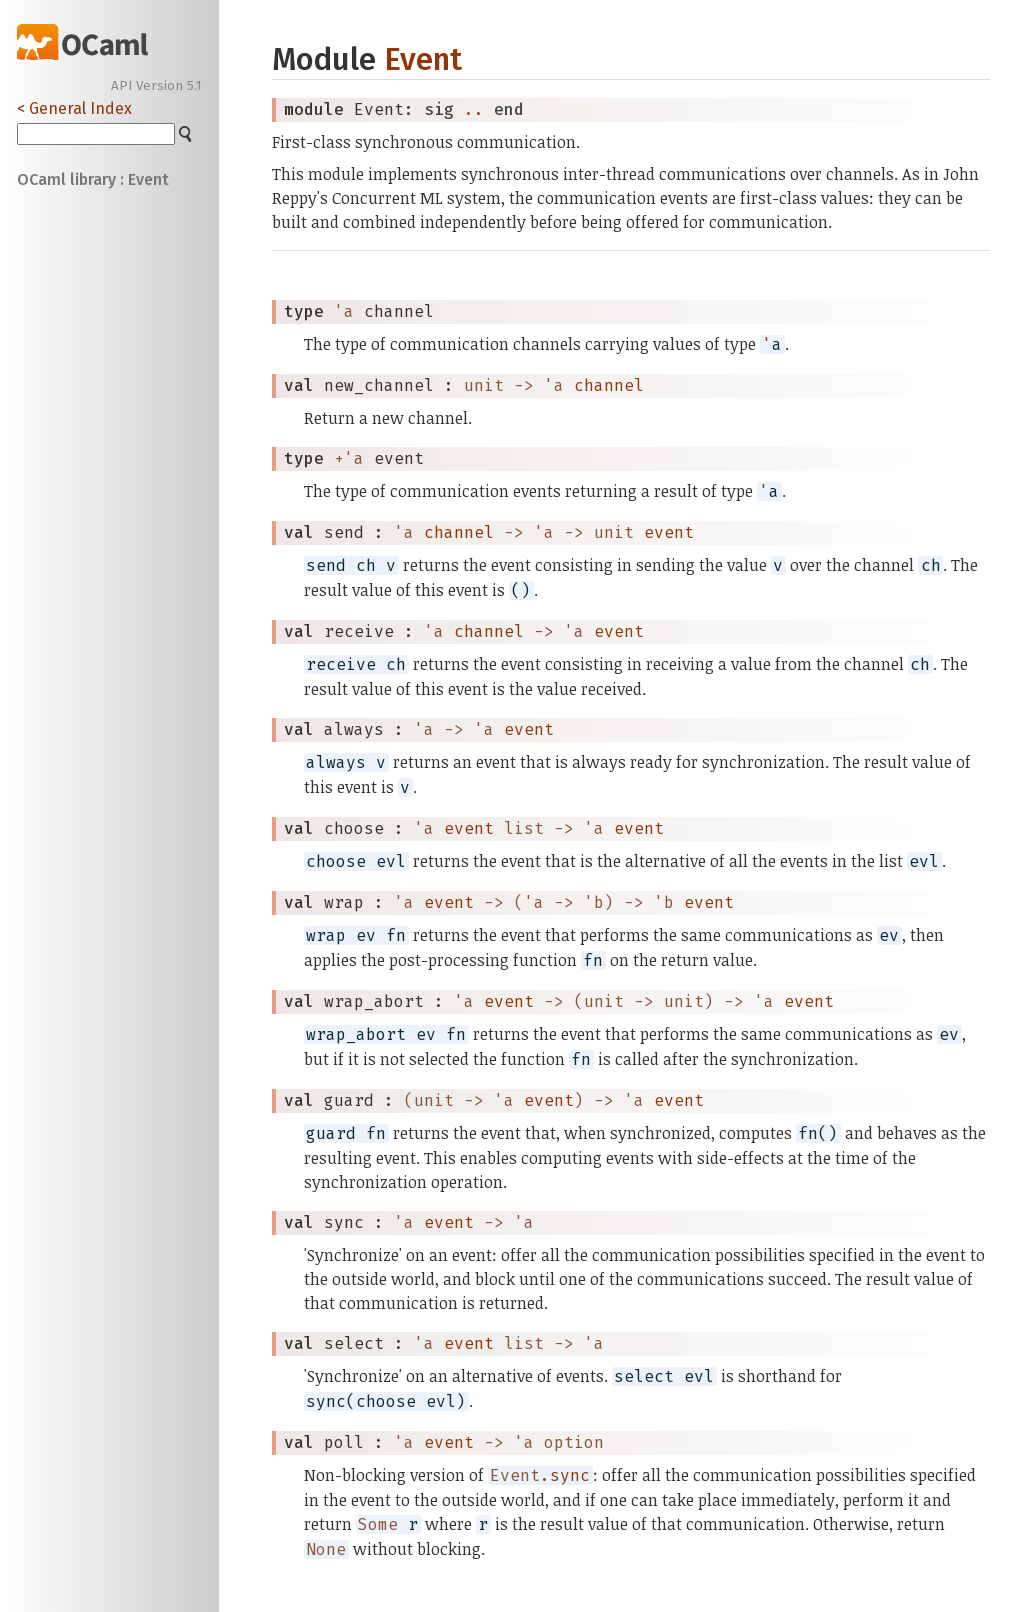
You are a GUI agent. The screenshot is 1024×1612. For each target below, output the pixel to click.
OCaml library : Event (93, 179)
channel (609, 385)
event (669, 532)
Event (423, 59)
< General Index (74, 108)
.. (474, 109)
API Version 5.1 (156, 86)
